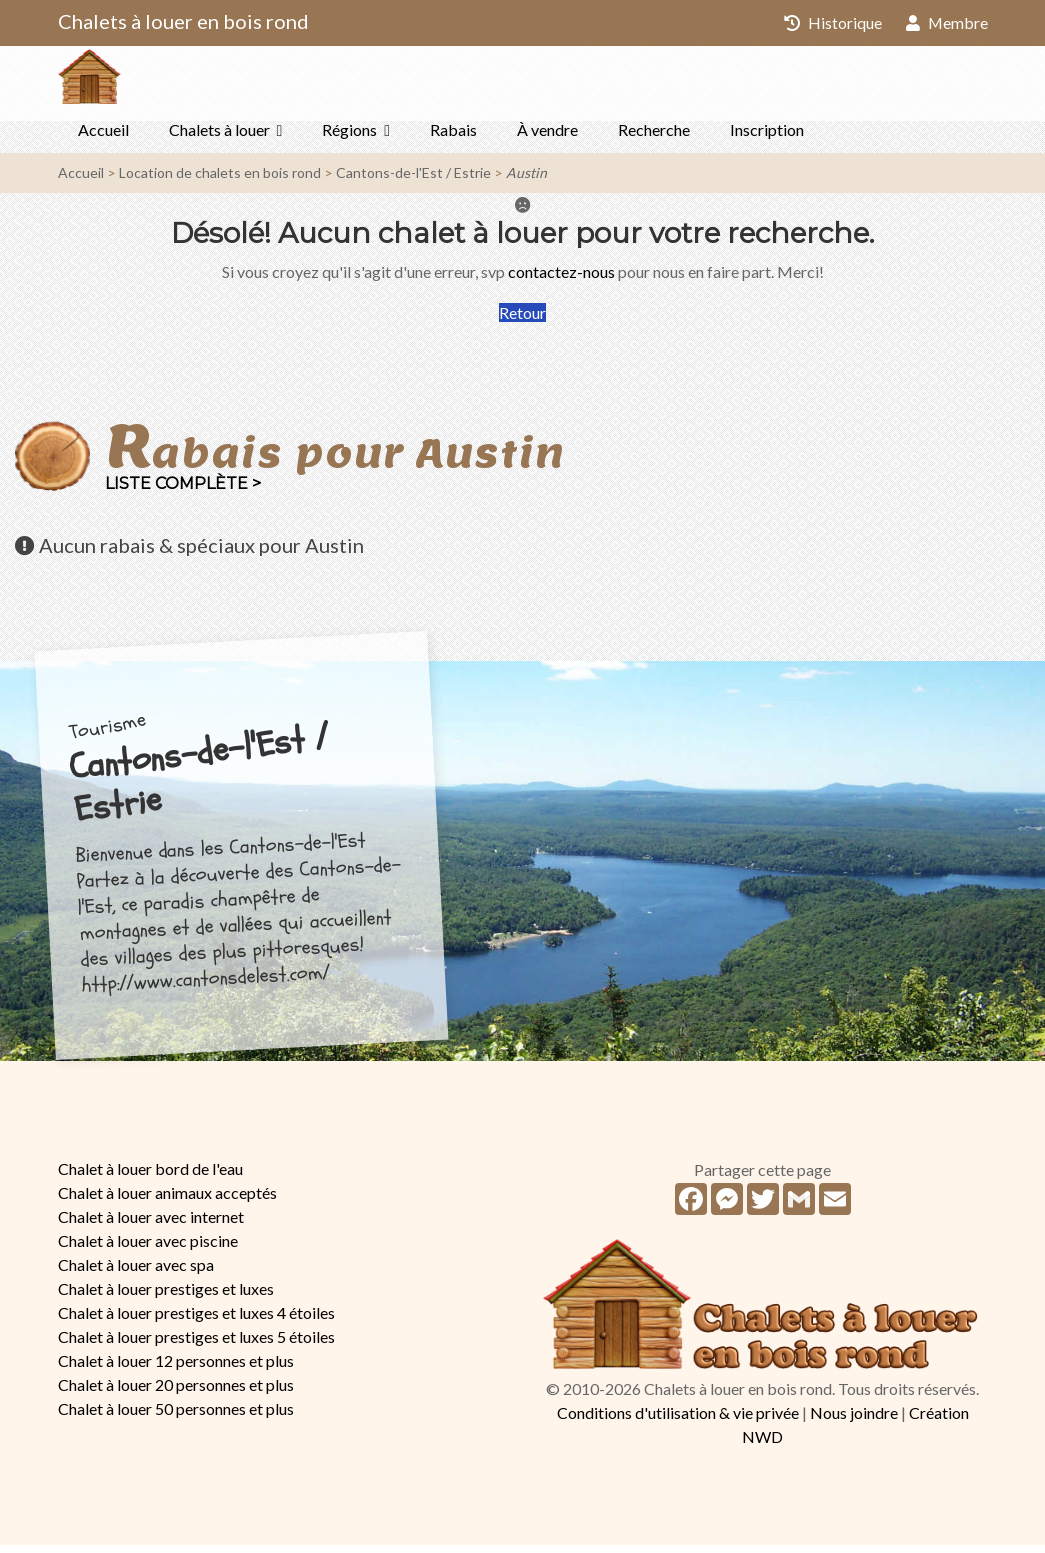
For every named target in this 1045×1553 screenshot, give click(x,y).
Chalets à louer (219, 137)
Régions (349, 137)
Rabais (453, 137)
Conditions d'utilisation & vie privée (678, 1420)
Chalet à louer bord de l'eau (150, 1176)
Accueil (103, 137)
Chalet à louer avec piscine (148, 1248)
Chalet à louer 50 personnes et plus (176, 1416)
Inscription (767, 137)
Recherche (654, 137)
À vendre (547, 137)
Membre (946, 22)
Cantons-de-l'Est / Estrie (413, 180)
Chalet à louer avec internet (151, 1224)
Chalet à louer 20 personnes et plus (176, 1392)
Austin (526, 180)
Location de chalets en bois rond (220, 180)
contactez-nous (561, 279)
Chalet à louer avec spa (136, 1272)
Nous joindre (854, 1420)
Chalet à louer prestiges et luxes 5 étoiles (196, 1344)
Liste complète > (183, 491)
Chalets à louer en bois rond (183, 21)
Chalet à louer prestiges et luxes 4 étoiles (196, 1320)
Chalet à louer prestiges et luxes (166, 1296)
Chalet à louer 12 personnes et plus (176, 1368)
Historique (832, 22)
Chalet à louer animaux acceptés (167, 1200)
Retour (522, 320)
